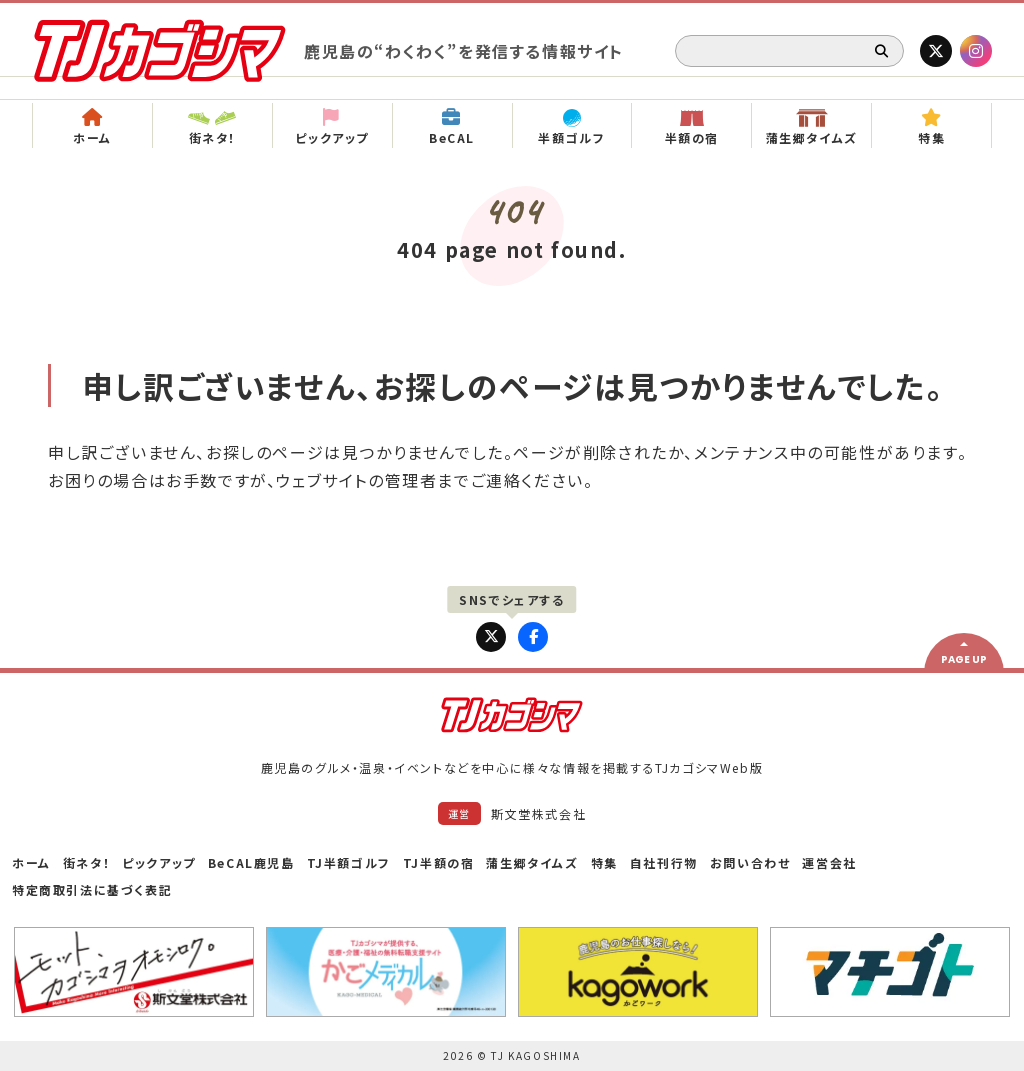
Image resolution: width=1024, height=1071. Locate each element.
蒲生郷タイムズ (532, 862)
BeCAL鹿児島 (251, 862)
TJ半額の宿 (439, 862)
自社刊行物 (664, 862)
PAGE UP (964, 659)
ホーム (31, 862)
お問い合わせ (750, 862)
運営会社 (829, 862)
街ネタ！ (86, 862)
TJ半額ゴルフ (349, 862)
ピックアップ (159, 862)
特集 (604, 862)
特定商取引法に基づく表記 (92, 889)
